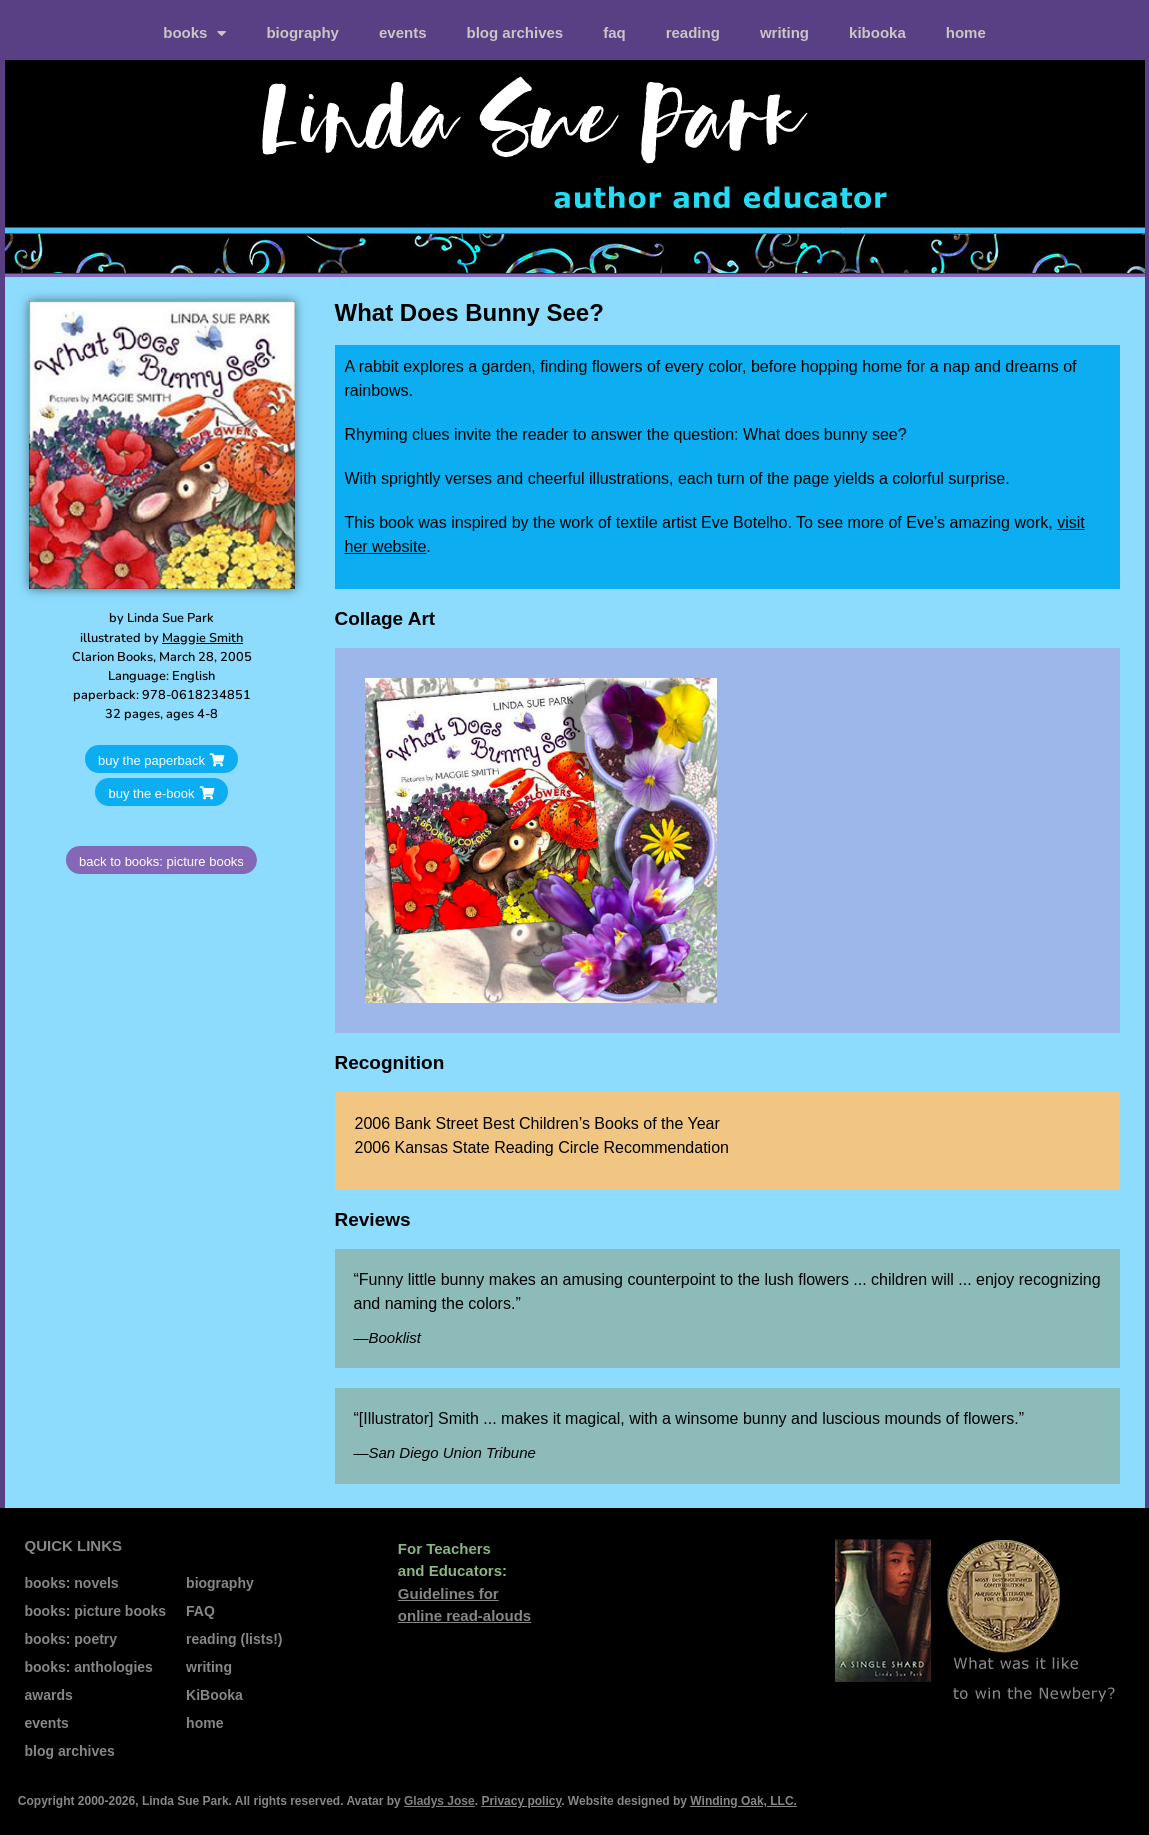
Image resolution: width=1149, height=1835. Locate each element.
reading (693, 32)
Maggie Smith (202, 638)
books (194, 33)
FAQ (614, 32)
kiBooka (877, 32)
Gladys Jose (439, 1801)
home (966, 32)
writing (784, 32)
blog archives (514, 32)
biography (302, 32)
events (403, 32)
